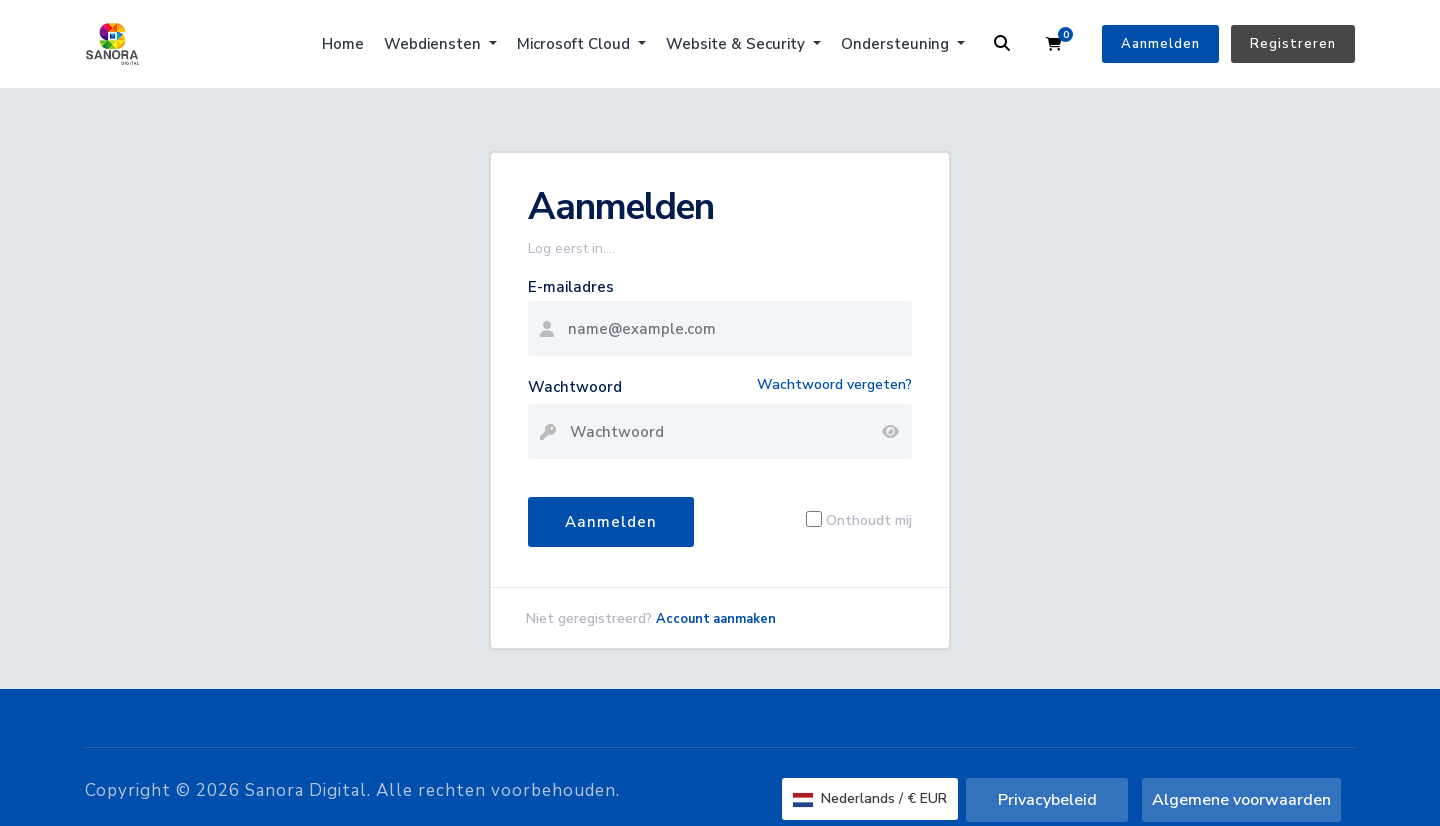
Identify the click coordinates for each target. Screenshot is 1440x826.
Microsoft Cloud (575, 44)
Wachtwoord (575, 387)
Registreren (1293, 44)
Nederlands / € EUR (870, 798)
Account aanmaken (716, 619)
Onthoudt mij (869, 519)
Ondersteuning (897, 44)
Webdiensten (434, 44)
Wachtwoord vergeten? (834, 384)
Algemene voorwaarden (1241, 800)
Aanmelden (1160, 44)
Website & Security (737, 44)
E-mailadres (571, 287)
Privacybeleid (1047, 800)
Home (343, 44)
